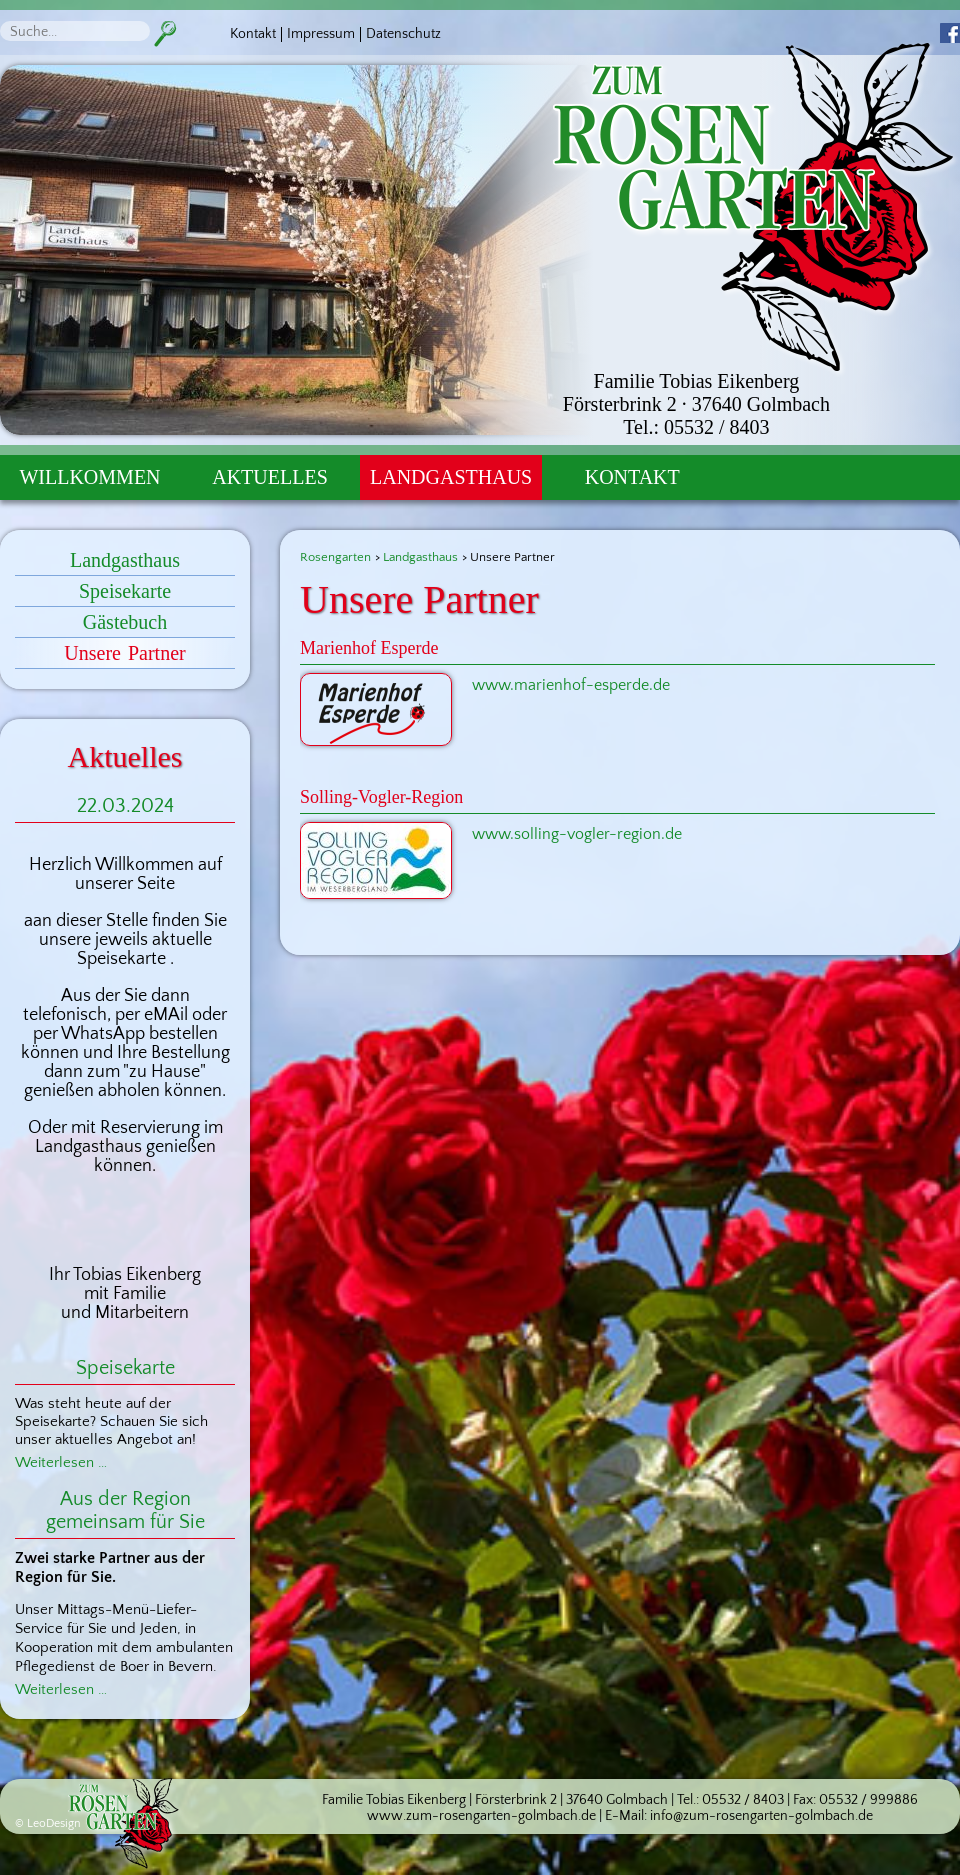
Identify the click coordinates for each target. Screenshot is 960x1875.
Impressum (321, 34)
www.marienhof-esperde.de (571, 685)
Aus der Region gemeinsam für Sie (125, 1510)
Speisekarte (125, 591)
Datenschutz (403, 34)
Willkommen (89, 477)
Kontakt (253, 34)
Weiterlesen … (61, 1462)
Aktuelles (270, 477)
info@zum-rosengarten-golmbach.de (761, 1816)
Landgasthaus (451, 477)
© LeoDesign (48, 1823)
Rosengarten (335, 557)
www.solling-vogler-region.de (577, 834)
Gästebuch (125, 622)
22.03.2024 (125, 806)
